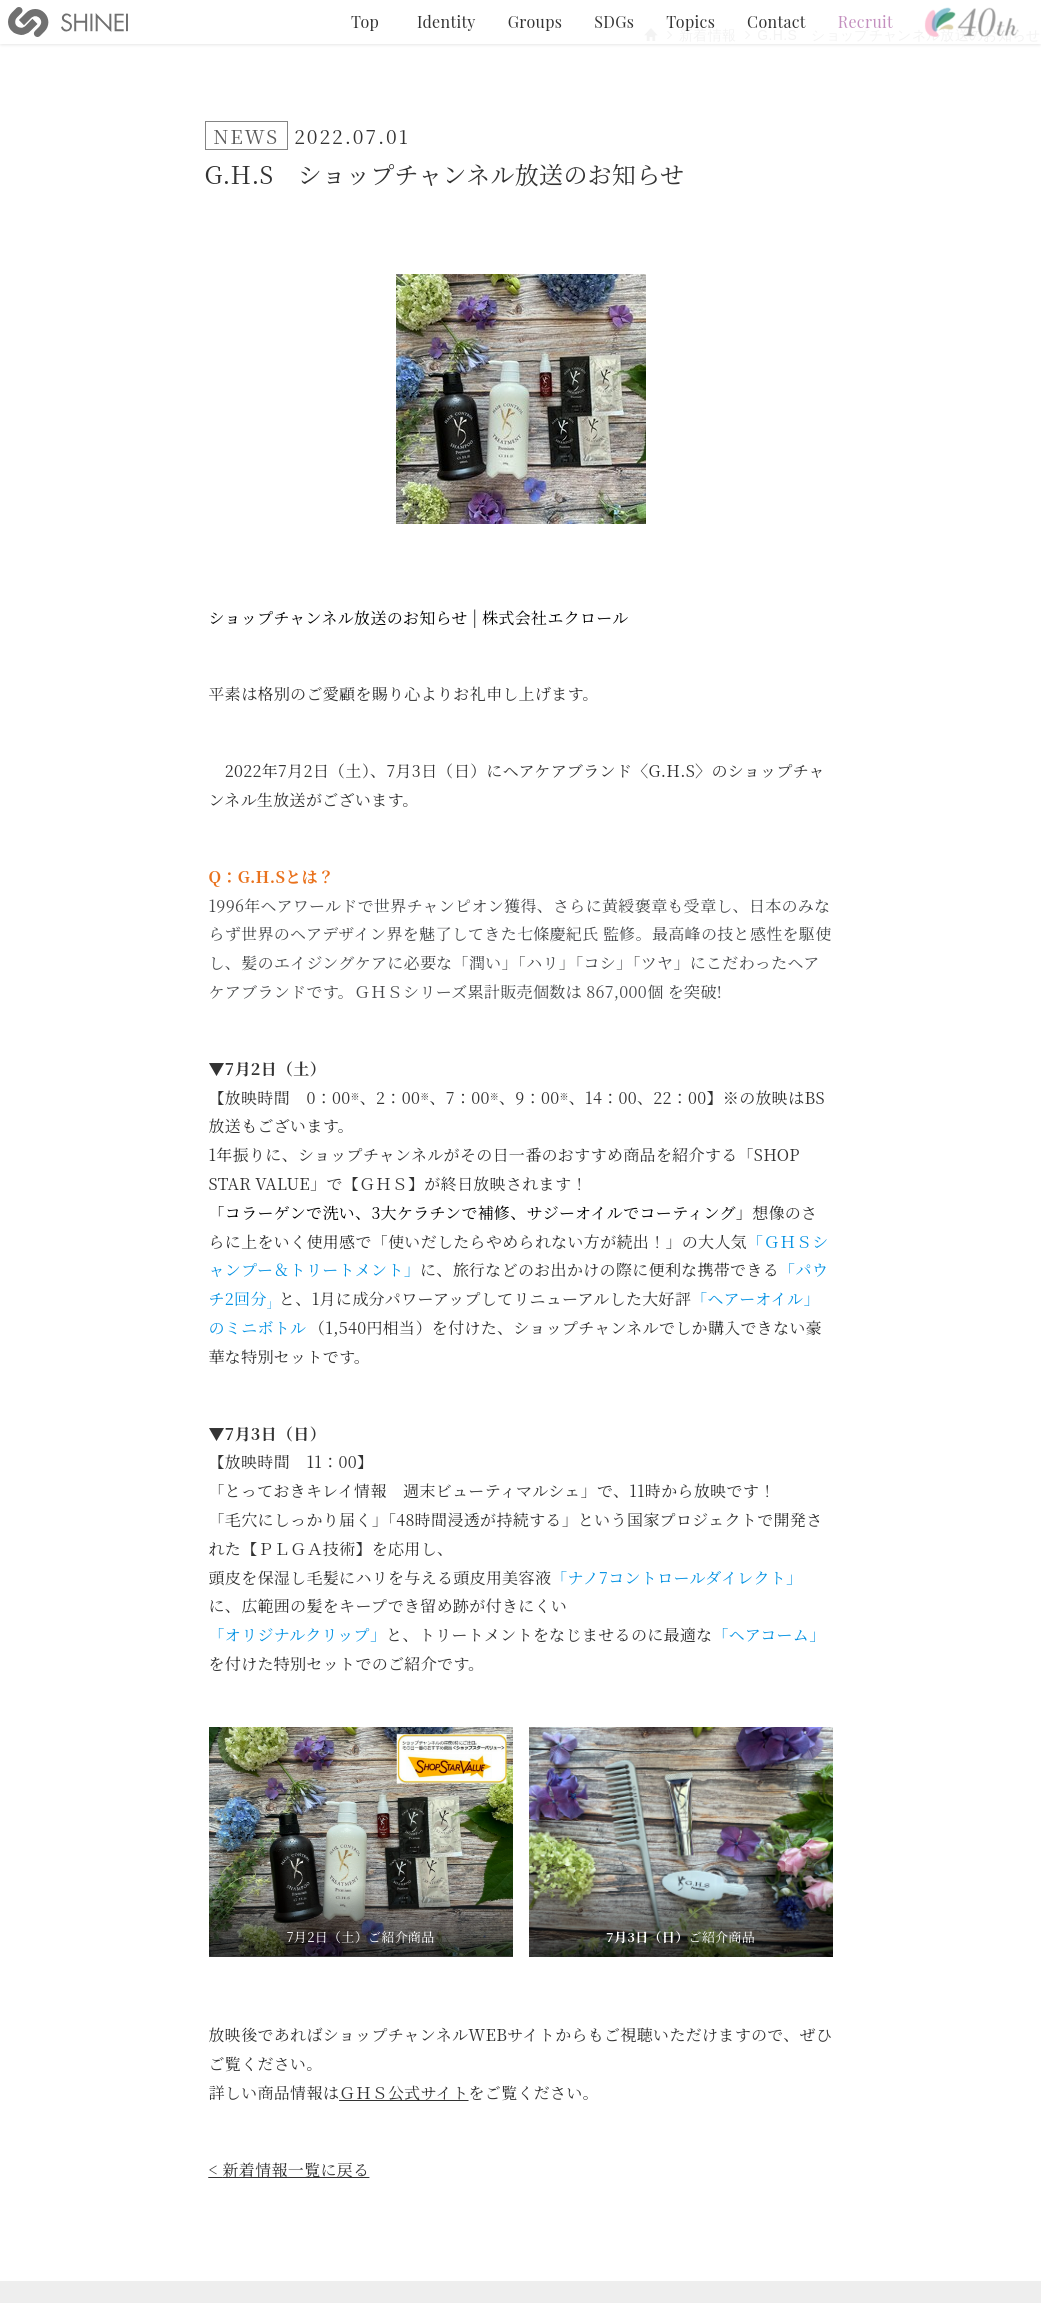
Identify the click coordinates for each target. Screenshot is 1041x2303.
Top (365, 21)
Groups (535, 21)
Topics (690, 21)
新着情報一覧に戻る (296, 2169)
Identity (446, 21)
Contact (776, 21)
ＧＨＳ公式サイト (403, 2092)
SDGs (614, 21)
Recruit (865, 21)
